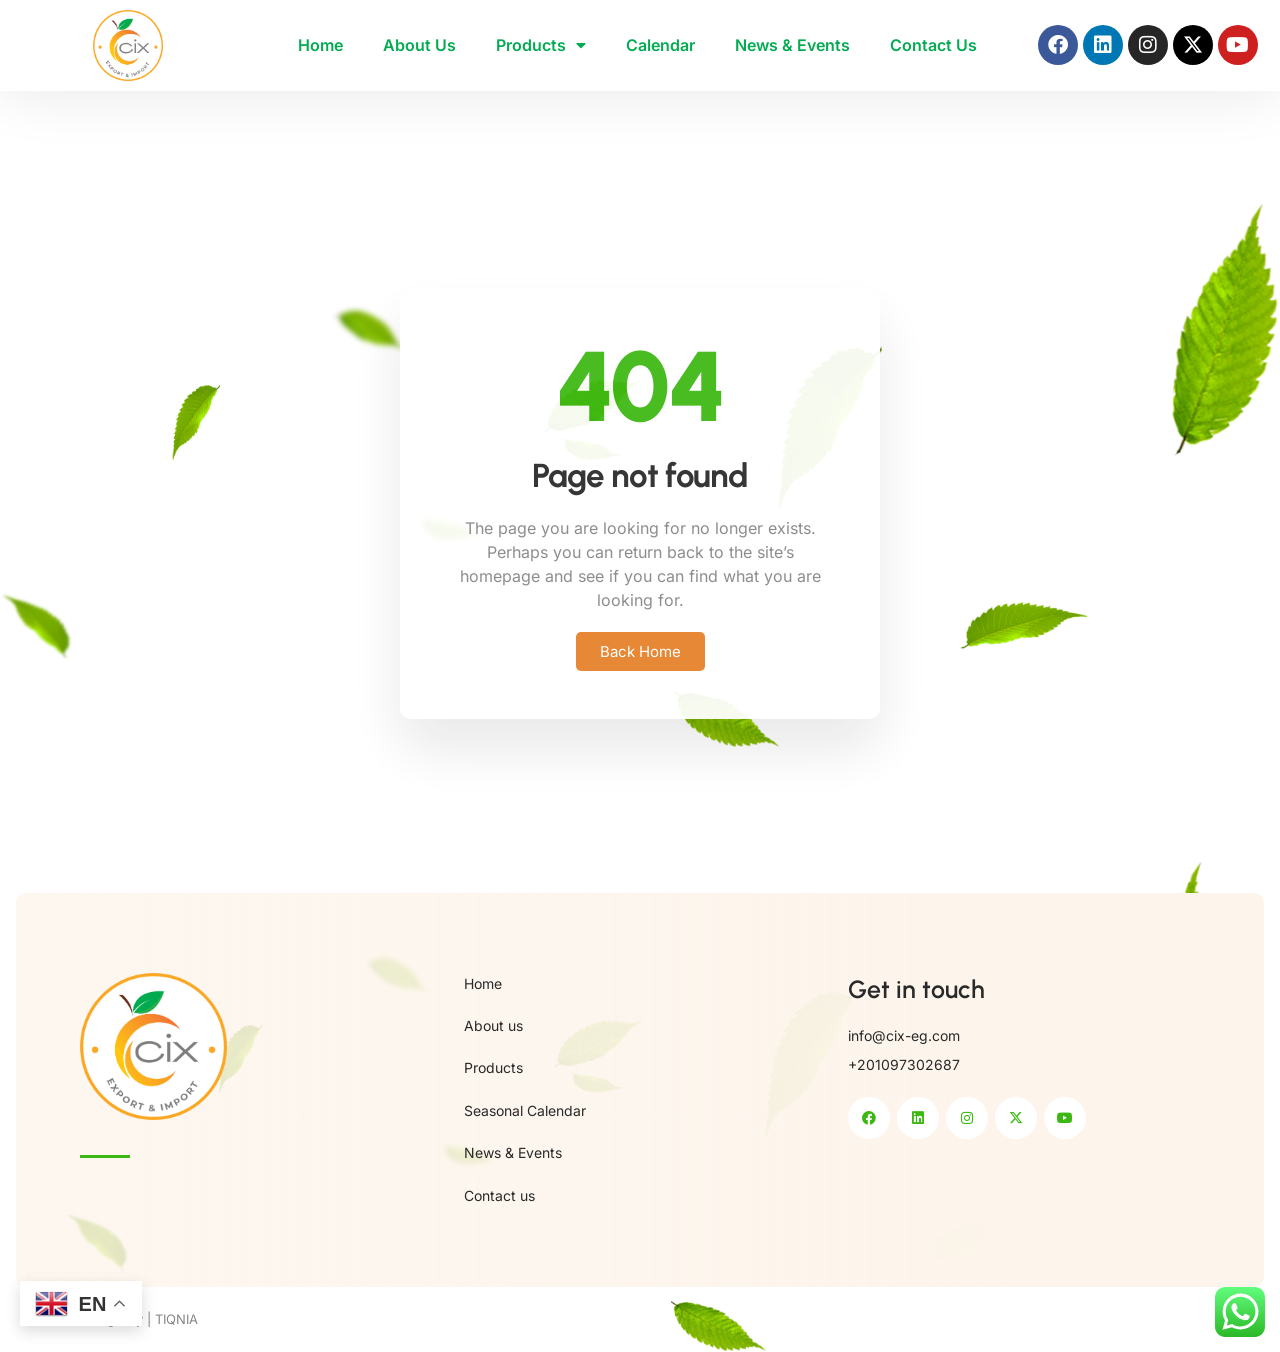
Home (320, 45)
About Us (419, 45)
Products (541, 45)
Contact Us (933, 45)
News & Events (792, 45)
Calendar (660, 45)
